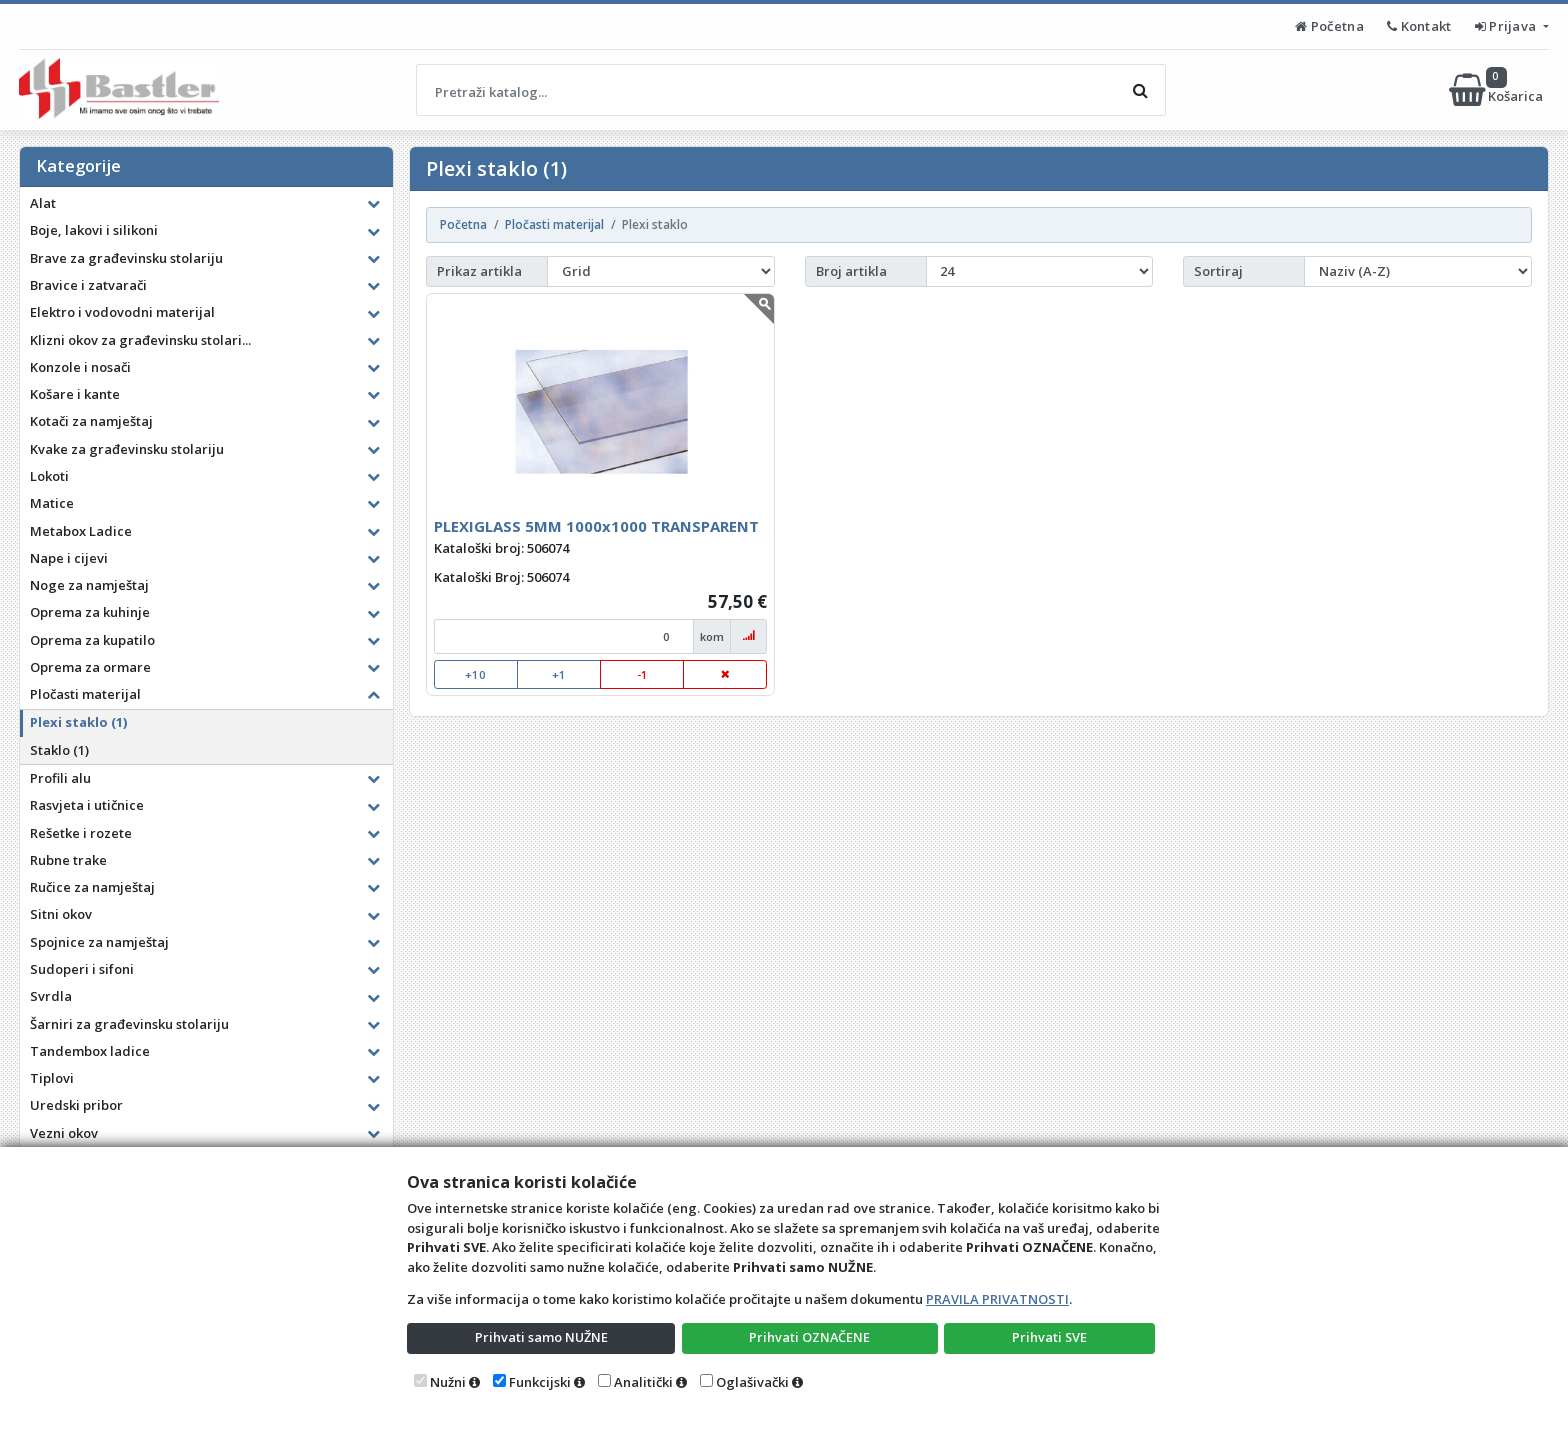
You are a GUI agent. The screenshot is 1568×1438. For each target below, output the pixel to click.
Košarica (1497, 90)
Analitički (643, 1382)
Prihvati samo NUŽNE (541, 1337)
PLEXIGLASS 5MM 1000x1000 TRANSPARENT (596, 526)
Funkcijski (540, 1382)
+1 (559, 674)
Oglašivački (752, 1382)
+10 (475, 674)
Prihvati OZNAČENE (809, 1337)
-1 (642, 674)
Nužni (448, 1382)
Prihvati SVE (1050, 1337)
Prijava (1507, 26)
